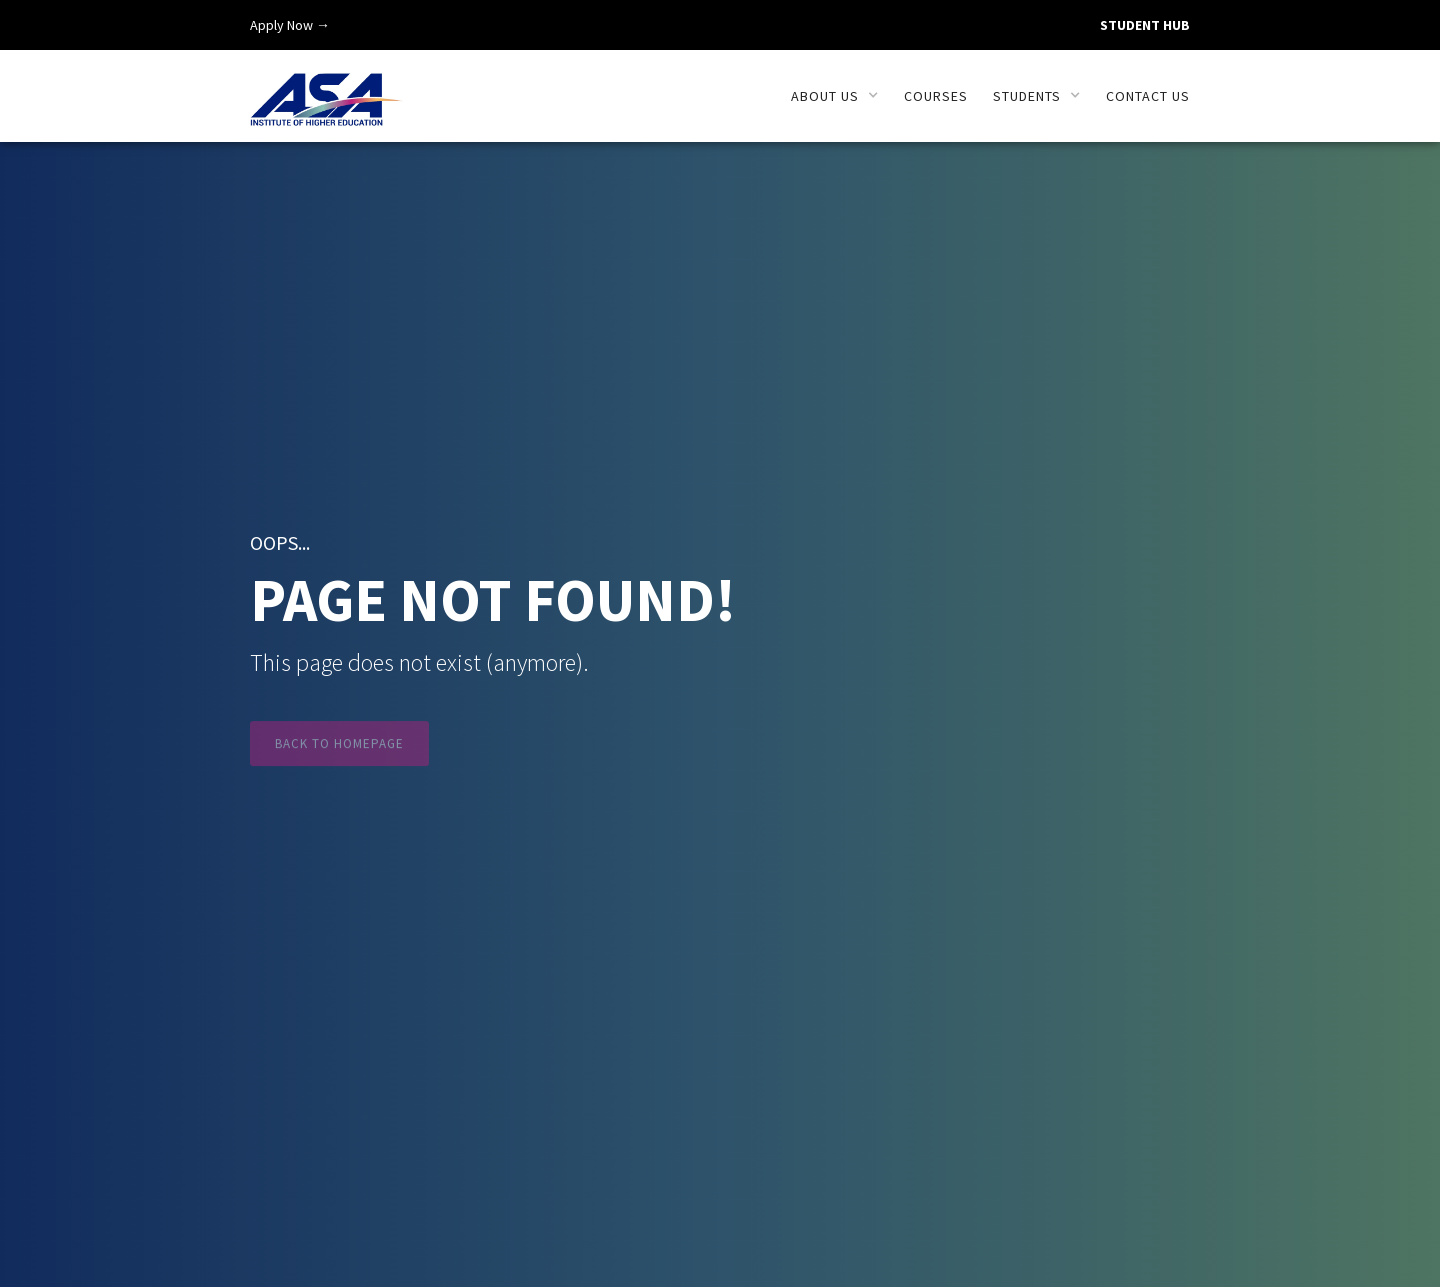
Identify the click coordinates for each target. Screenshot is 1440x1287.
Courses (936, 96)
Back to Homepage (339, 750)
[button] (835, 96)
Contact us (1148, 96)
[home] (326, 88)
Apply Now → (290, 25)
